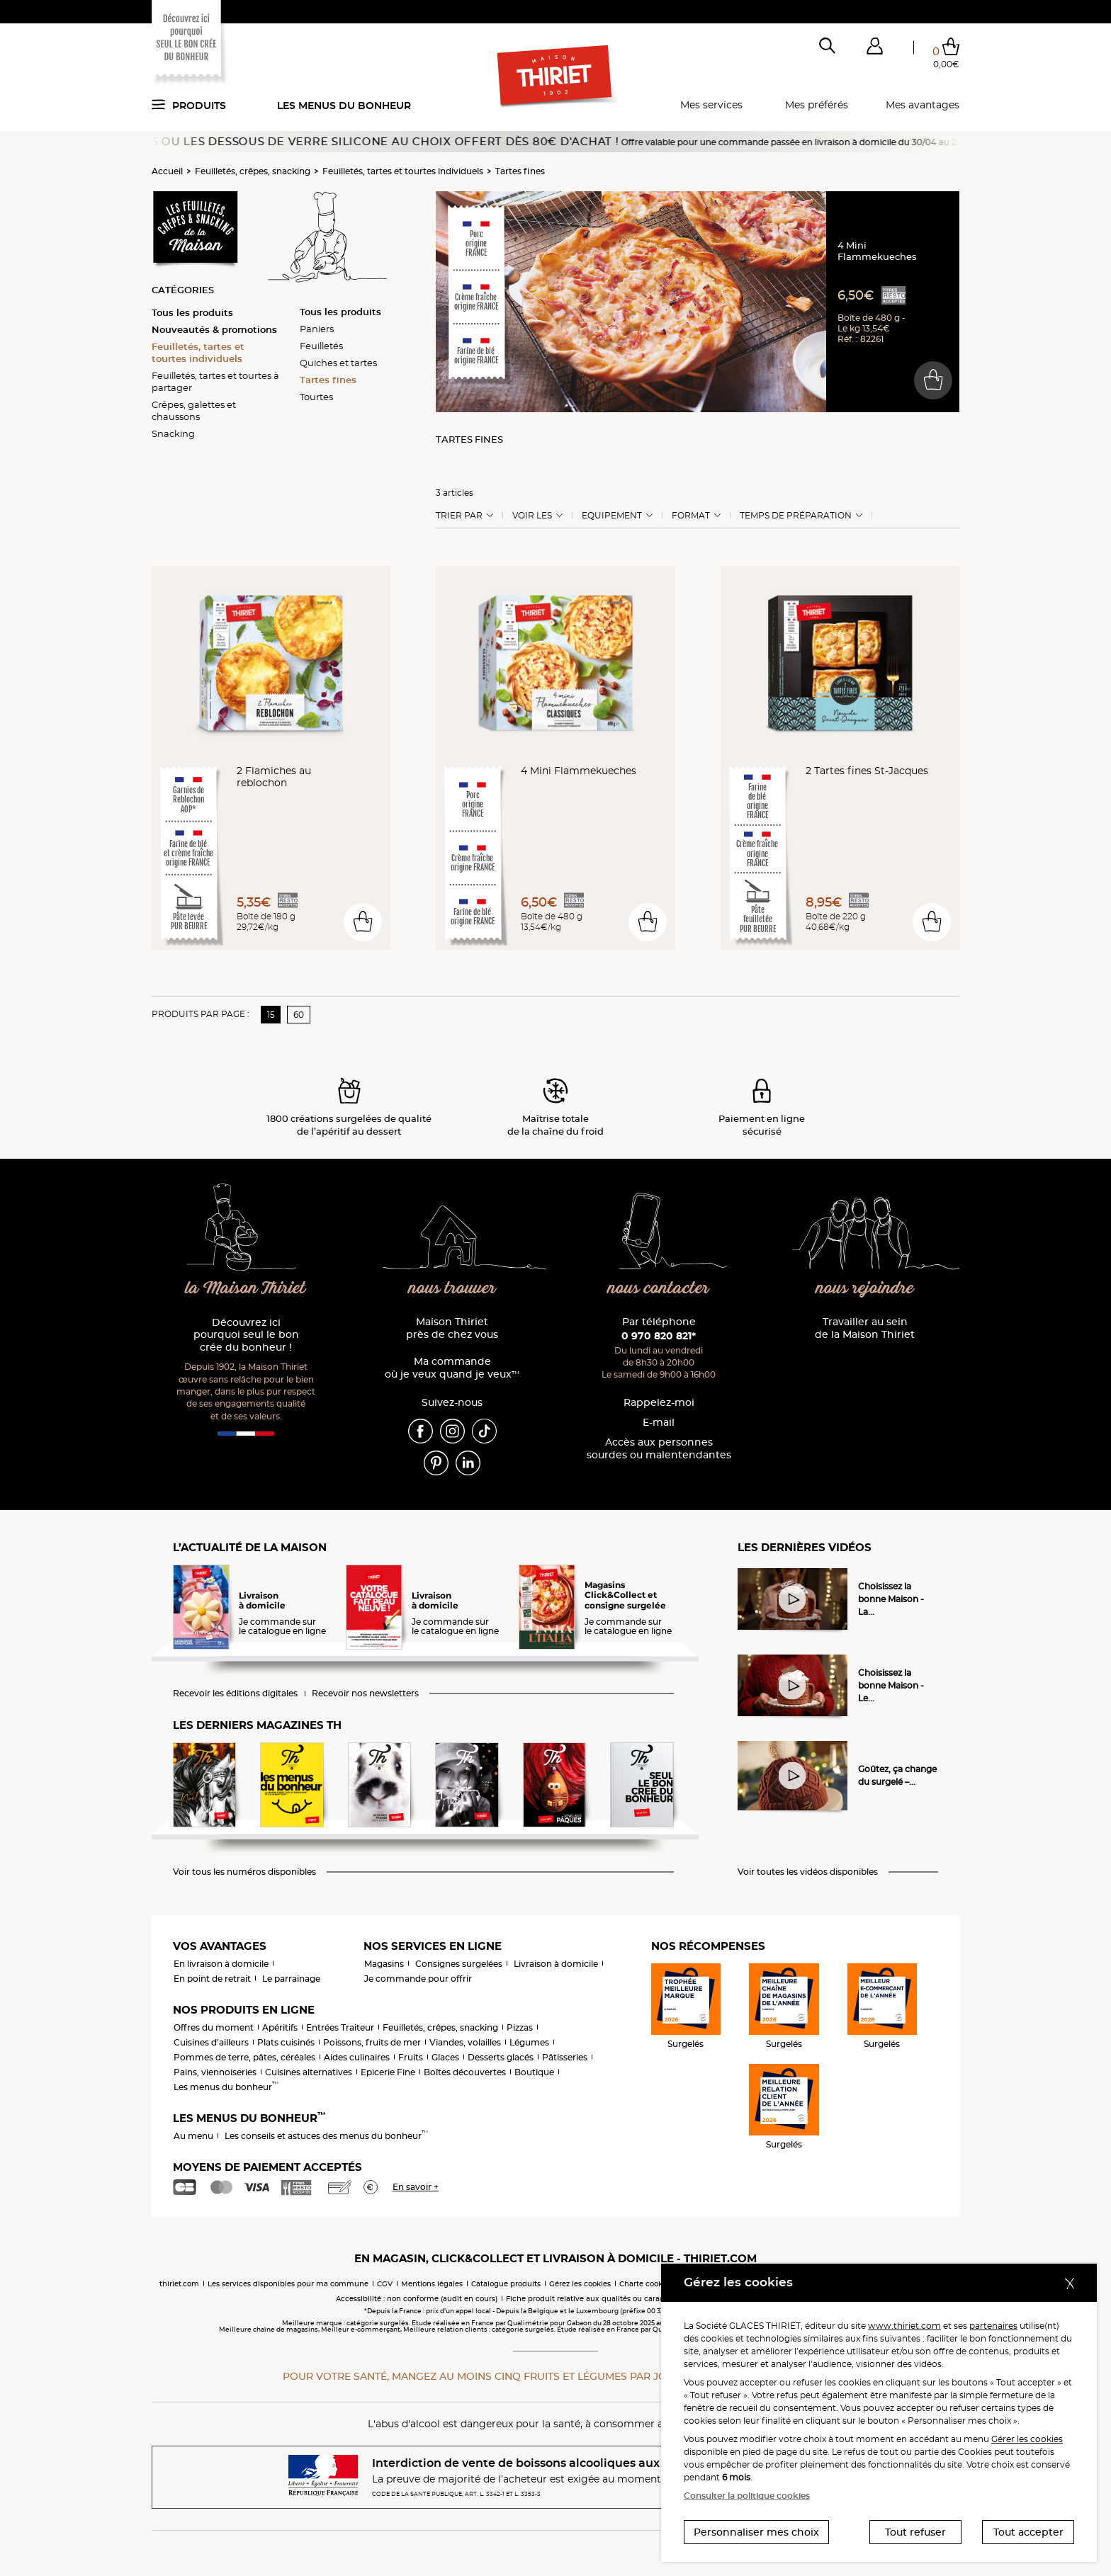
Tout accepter (1028, 2532)
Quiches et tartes (338, 362)
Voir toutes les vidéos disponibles (808, 1872)
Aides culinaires (357, 2057)
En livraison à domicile (221, 1963)
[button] (874, 49)
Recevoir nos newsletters (365, 1693)
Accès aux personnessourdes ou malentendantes (659, 1448)
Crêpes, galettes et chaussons (194, 410)
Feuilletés (321, 345)
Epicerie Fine (388, 2072)
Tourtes (316, 396)
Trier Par (459, 516)
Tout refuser (915, 2532)
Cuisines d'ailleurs (211, 2042)
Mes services (711, 104)
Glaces (445, 2057)
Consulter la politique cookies (747, 2495)
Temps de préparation (796, 516)
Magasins (384, 1963)
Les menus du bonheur (344, 105)
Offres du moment (214, 2027)
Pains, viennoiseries (215, 2072)
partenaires (993, 2325)
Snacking (173, 433)
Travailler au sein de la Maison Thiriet (865, 1328)
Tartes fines (520, 171)
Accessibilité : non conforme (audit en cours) (416, 2298)
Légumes (529, 2042)
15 (271, 1014)
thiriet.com (179, 2283)
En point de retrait (212, 1978)
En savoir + (416, 2186)
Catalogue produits (506, 2283)
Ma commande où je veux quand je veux (452, 1368)
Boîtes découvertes (465, 2072)
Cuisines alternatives (308, 2072)
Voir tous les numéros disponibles (244, 1872)
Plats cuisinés (286, 2042)
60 (298, 1014)
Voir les (532, 516)
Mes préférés (816, 104)
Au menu (193, 2135)
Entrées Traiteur (340, 2027)
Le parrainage (291, 1978)
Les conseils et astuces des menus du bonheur (326, 2135)
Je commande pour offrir (418, 1978)
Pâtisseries (564, 2057)
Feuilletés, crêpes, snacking (252, 171)
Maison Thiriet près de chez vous (452, 1328)
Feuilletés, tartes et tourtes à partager (215, 381)
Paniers (317, 328)
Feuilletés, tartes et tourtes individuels (402, 171)
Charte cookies (645, 2283)
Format (691, 516)
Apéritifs (280, 2027)
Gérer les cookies (1027, 2439)
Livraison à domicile (556, 1963)
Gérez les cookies (580, 2283)
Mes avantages (922, 104)
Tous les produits (192, 312)
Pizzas (520, 2027)
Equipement (612, 516)
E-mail (659, 1423)
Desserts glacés (501, 2057)
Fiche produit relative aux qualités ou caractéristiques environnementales (640, 2298)
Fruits (410, 2057)
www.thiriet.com (904, 2325)
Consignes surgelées (458, 1963)
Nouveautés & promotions (214, 329)
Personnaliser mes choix (756, 2532)
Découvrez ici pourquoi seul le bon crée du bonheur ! (246, 1335)
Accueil (167, 171)
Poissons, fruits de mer (372, 2042)
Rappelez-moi (659, 1403)
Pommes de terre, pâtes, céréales (244, 2057)
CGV (385, 2283)
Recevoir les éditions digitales (235, 1693)
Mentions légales (432, 2283)
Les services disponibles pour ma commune (288, 2283)
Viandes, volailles (465, 2042)
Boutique (534, 2072)
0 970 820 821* (658, 1335)
